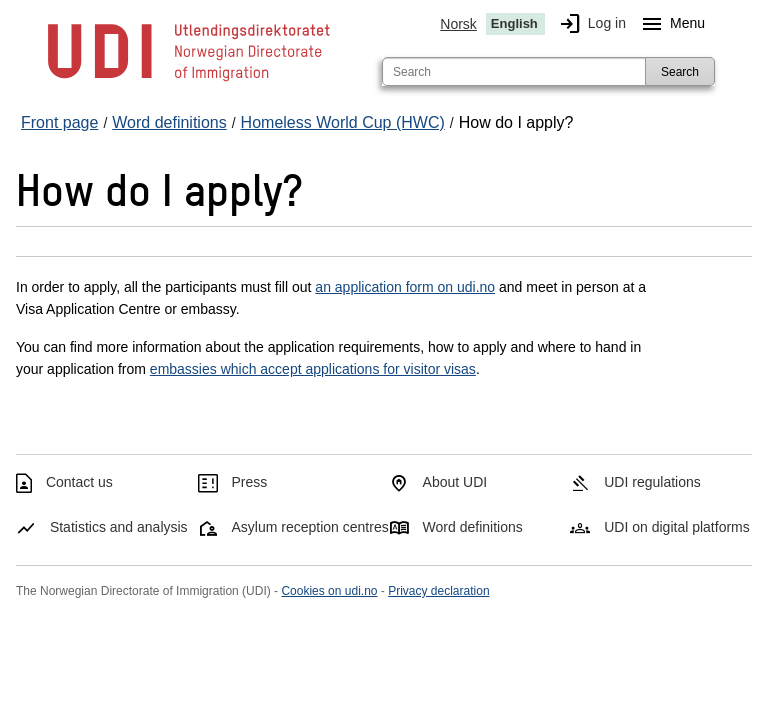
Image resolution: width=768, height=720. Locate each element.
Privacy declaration (438, 591)
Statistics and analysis (119, 527)
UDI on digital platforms (677, 527)
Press (250, 482)
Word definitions (473, 527)
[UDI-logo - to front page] (189, 80)
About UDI (455, 482)
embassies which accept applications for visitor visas (313, 369)
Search (680, 72)
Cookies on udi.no (329, 591)
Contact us (79, 482)
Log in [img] (589, 24)
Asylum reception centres (310, 527)
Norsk (458, 24)
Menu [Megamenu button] (669, 24)
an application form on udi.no (405, 287)
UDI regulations (652, 482)
